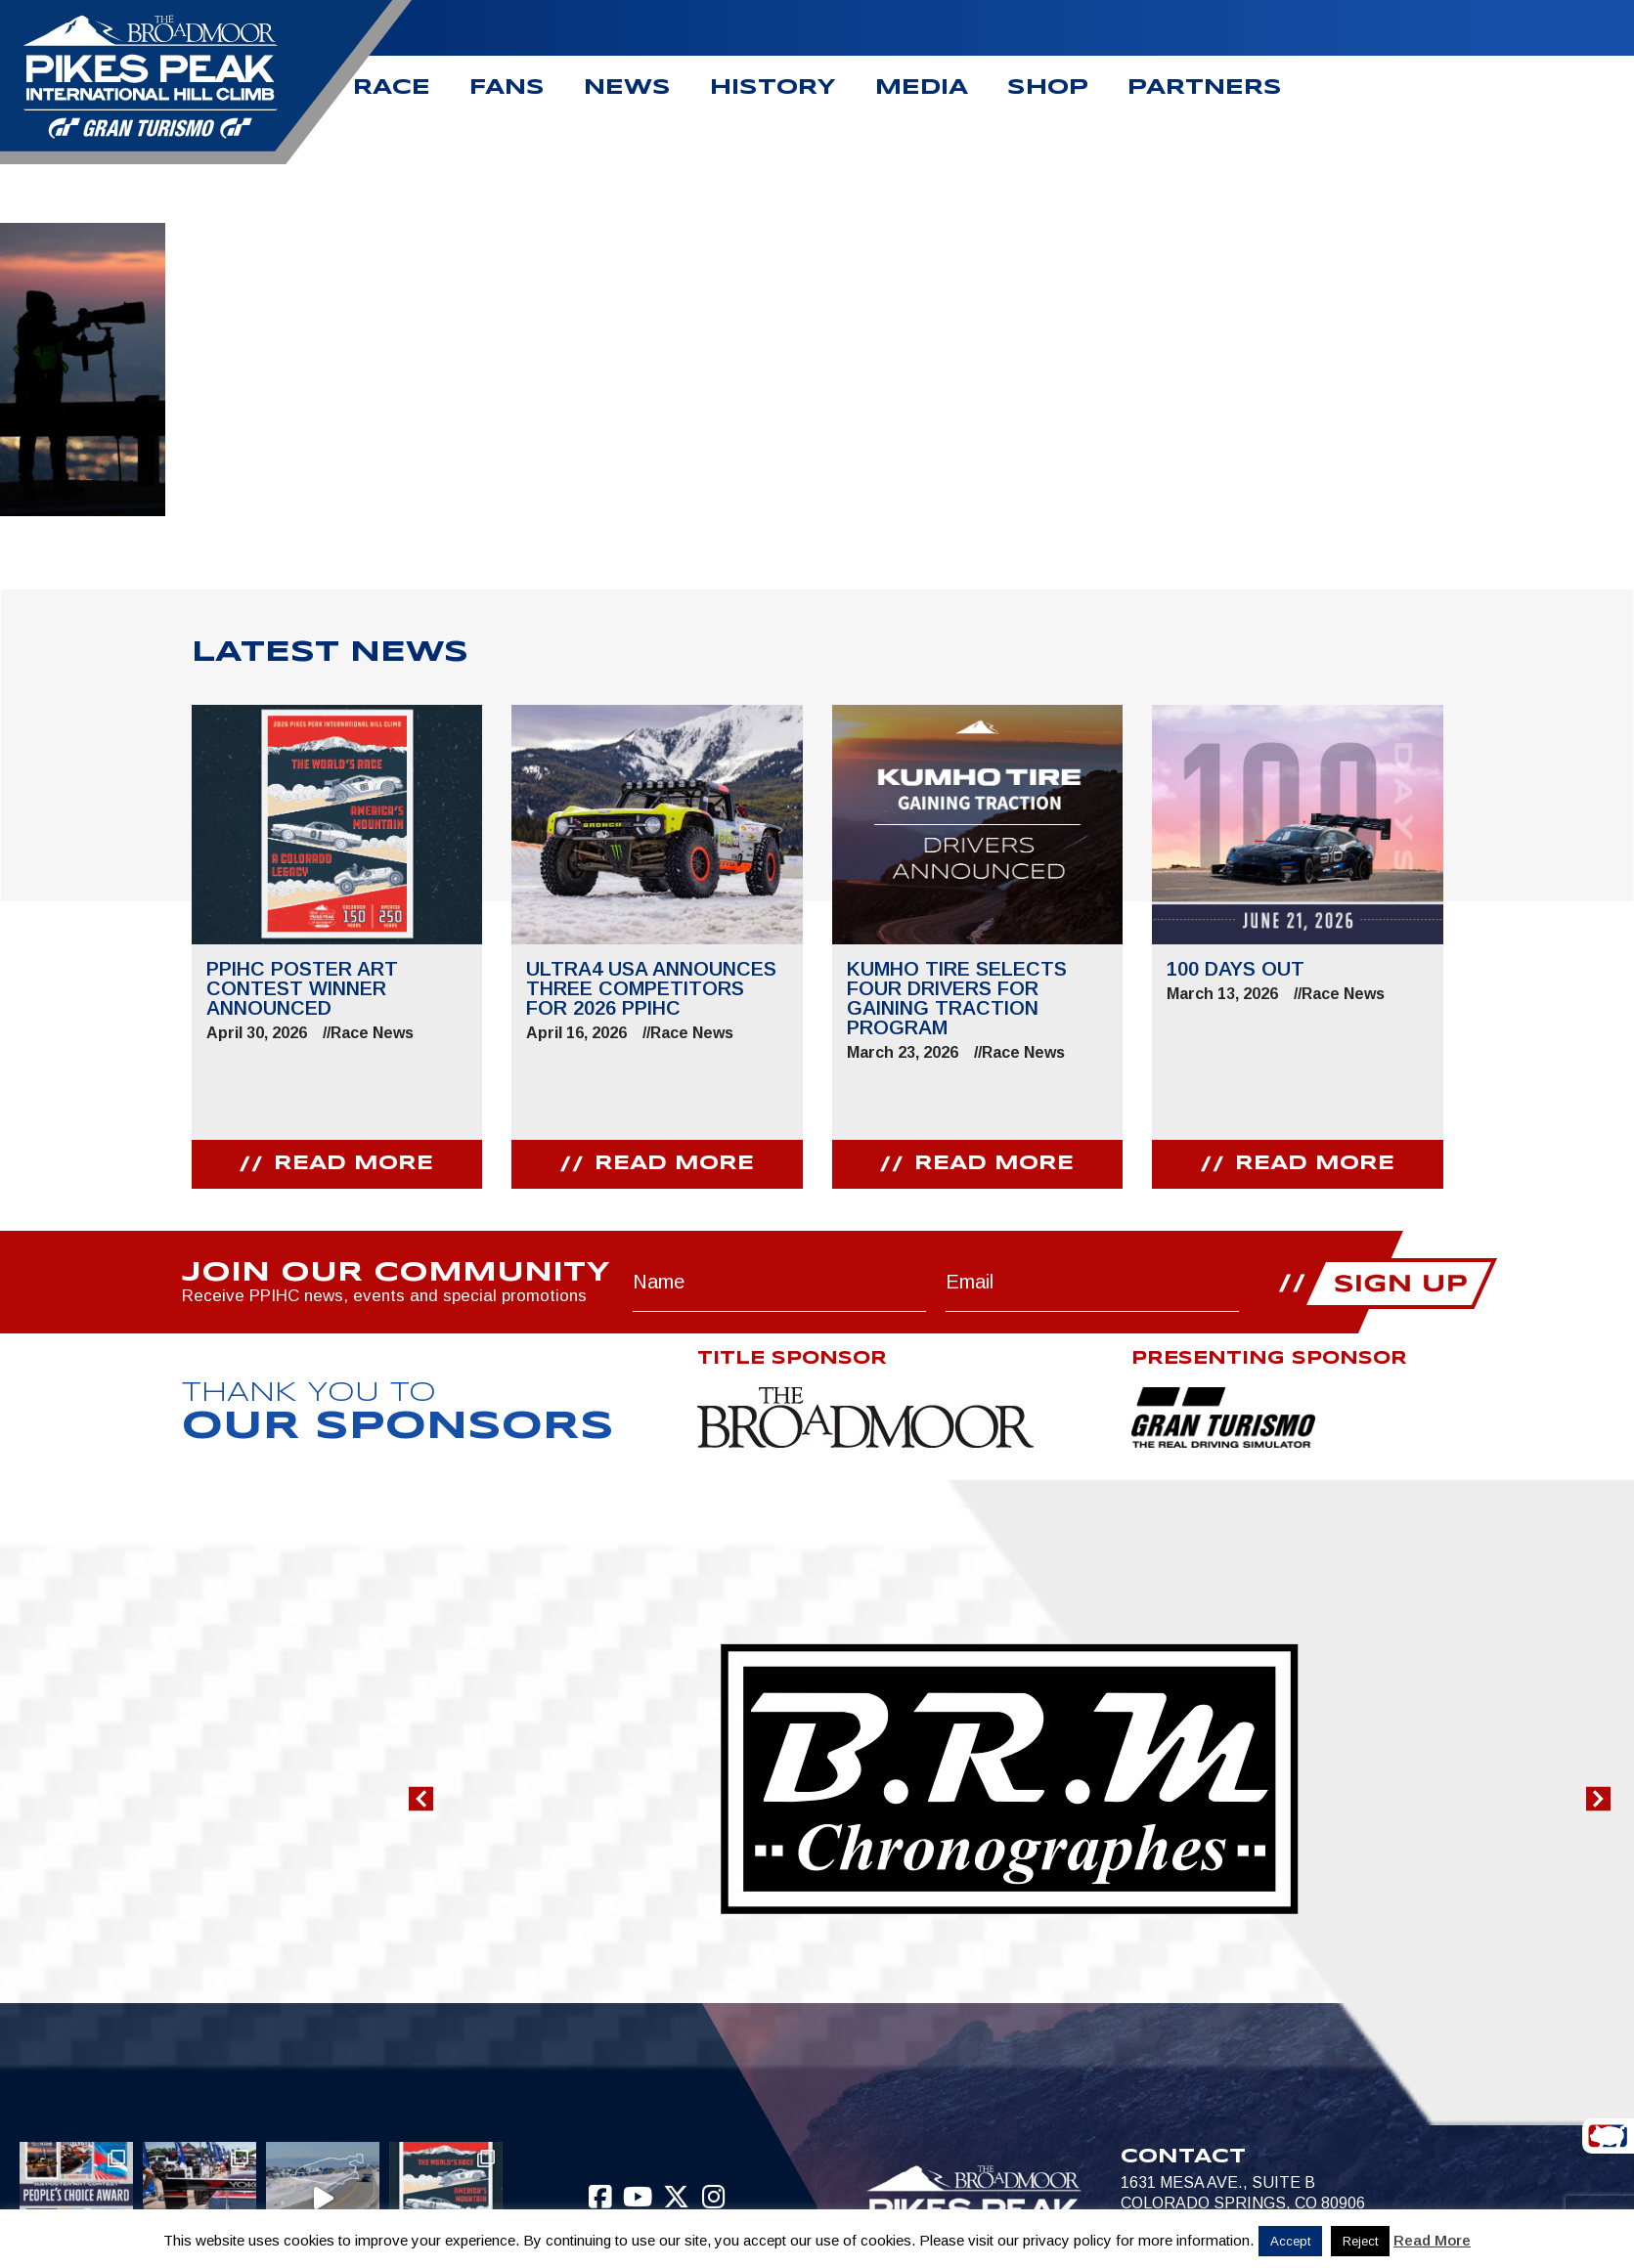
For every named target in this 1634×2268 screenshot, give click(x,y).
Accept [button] (1290, 2241)
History (773, 88)
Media (921, 88)
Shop (1047, 88)
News (627, 88)
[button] (421, 1799)
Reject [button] (1360, 2241)
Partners (1204, 88)
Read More (1432, 2240)
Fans (507, 88)
